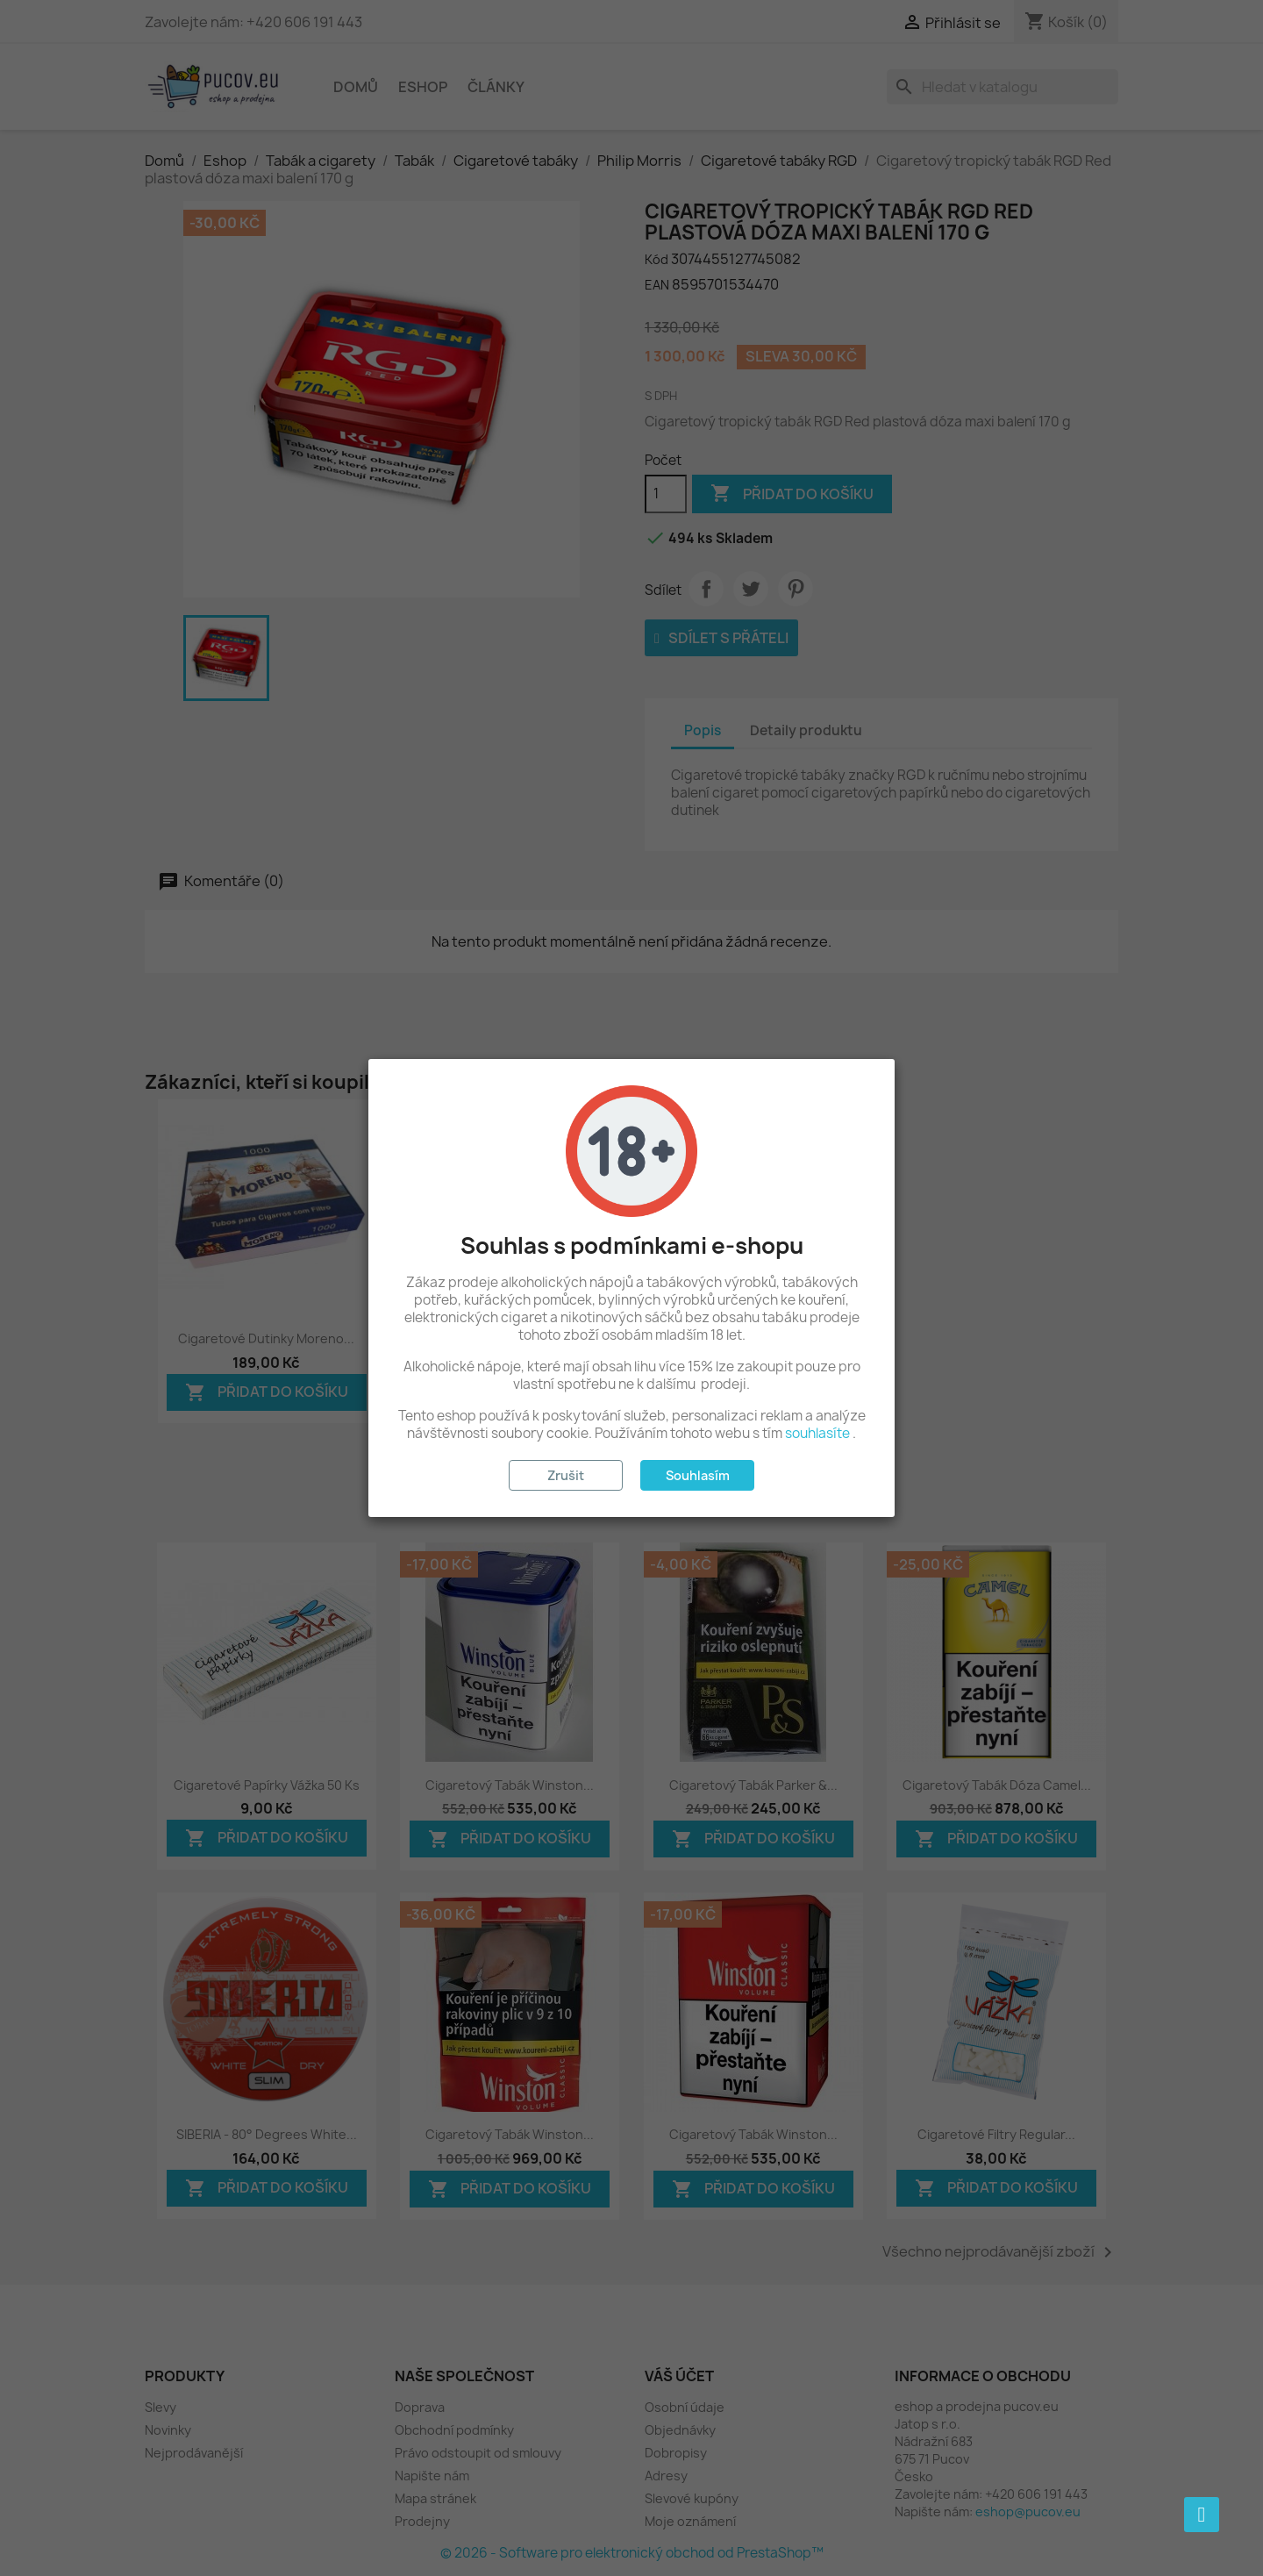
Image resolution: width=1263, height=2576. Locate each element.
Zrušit (565, 1475)
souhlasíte (817, 1433)
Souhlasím (698, 1475)
